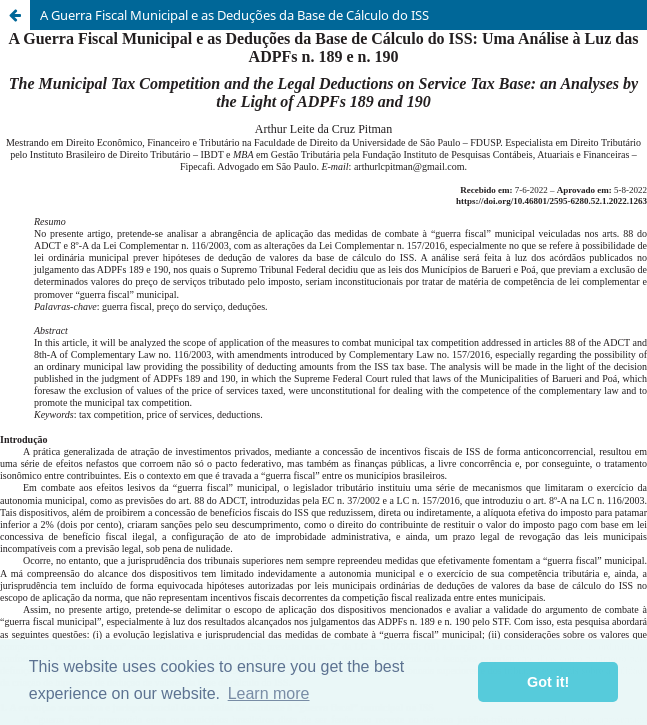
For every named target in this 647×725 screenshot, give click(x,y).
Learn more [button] (269, 693)
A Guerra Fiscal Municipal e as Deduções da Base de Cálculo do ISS (234, 15)
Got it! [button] (548, 682)
